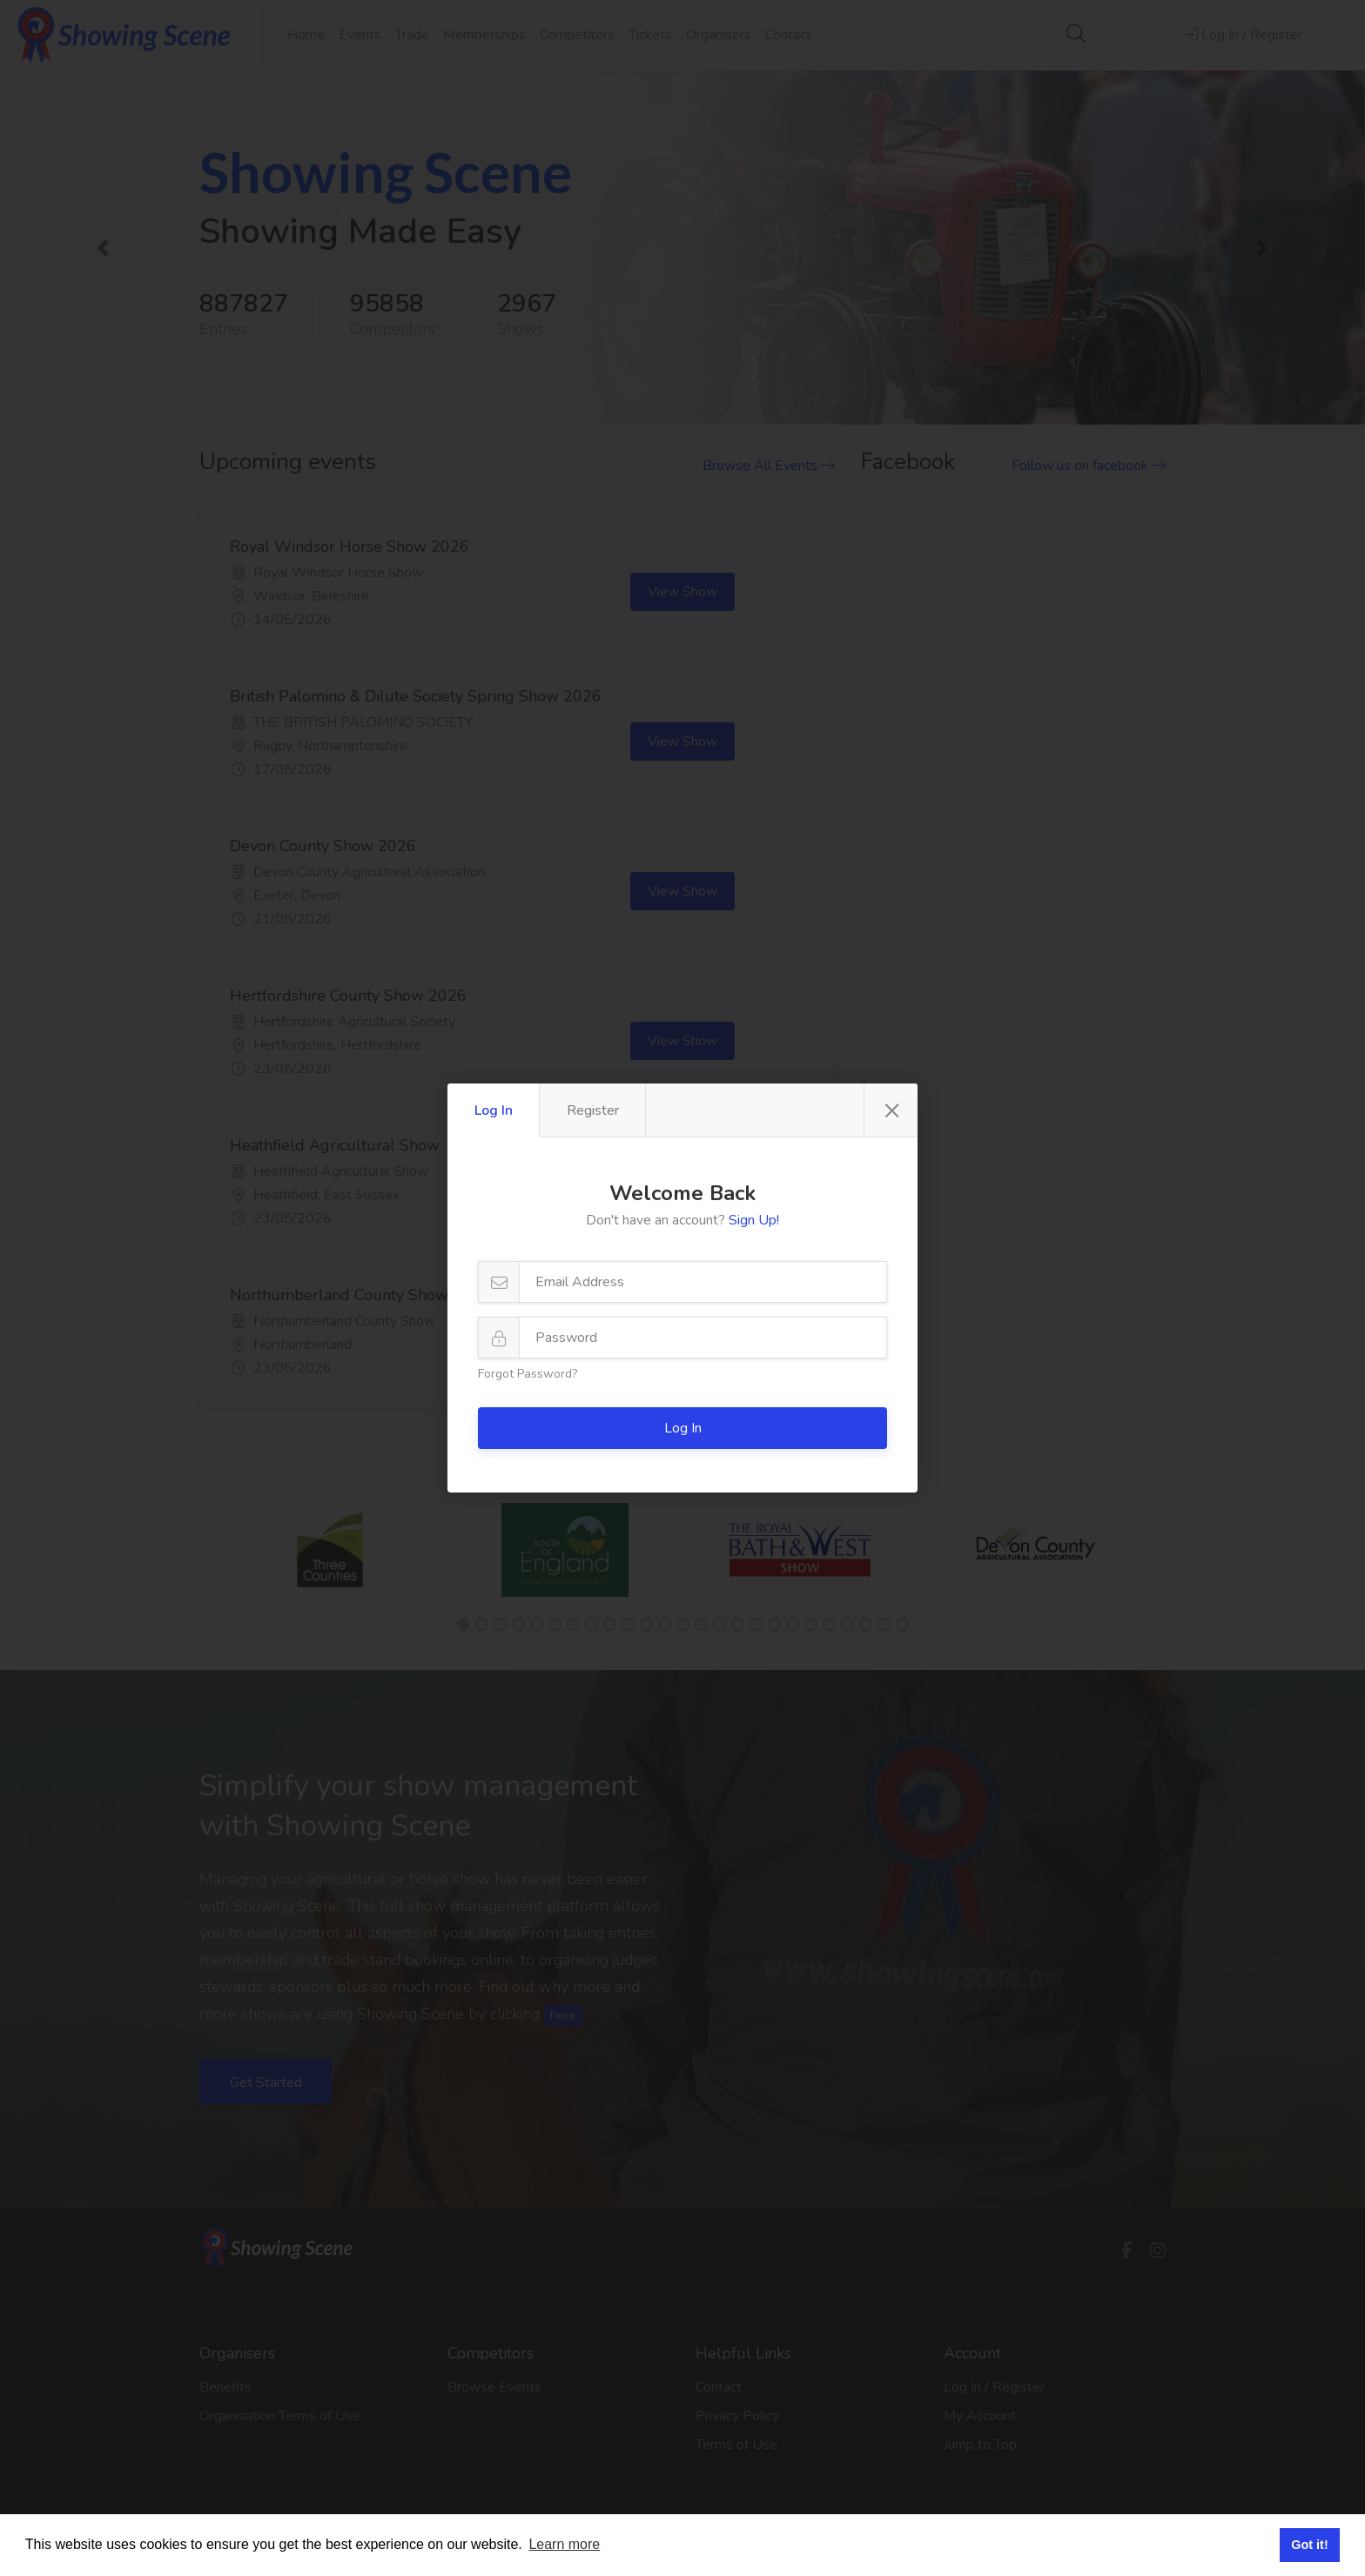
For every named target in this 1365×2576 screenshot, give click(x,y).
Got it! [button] (1309, 2545)
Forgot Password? (527, 1373)
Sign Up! (754, 1220)
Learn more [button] (564, 2544)
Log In (493, 1110)
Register (593, 1110)
